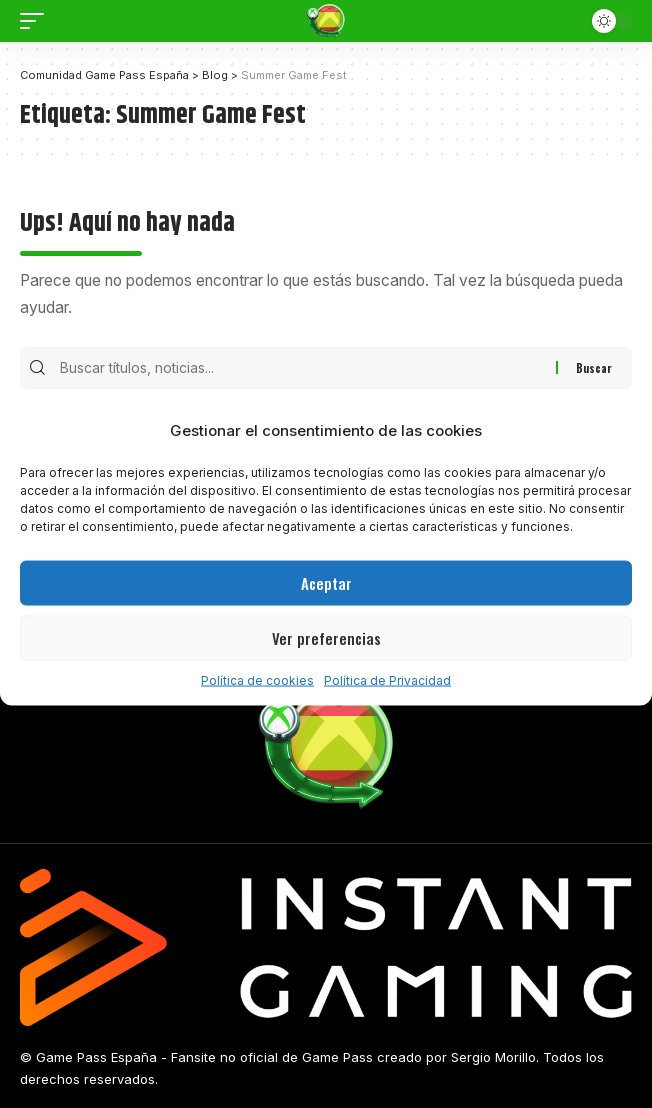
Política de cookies (257, 679)
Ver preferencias (326, 638)
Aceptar (326, 583)
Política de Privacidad (387, 679)
